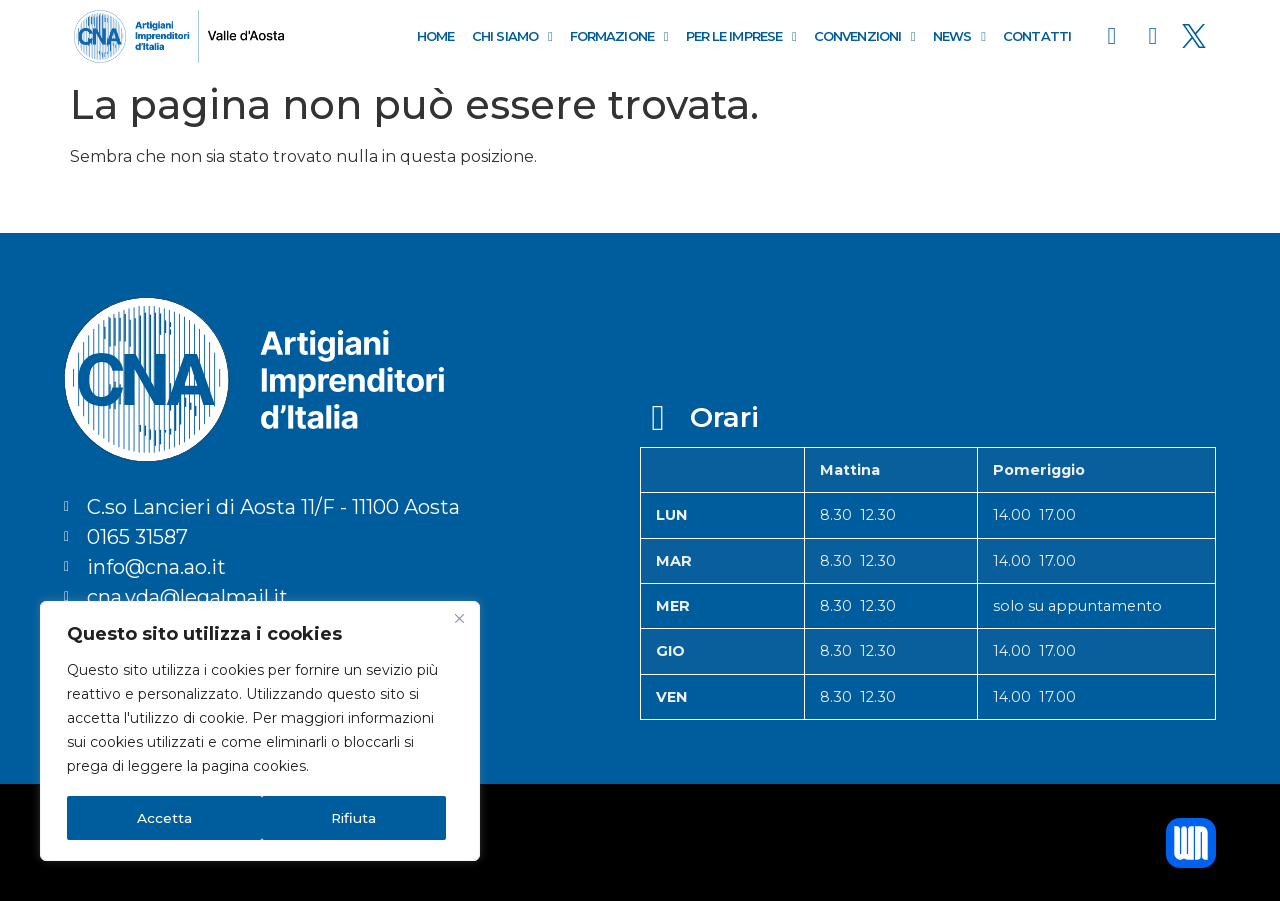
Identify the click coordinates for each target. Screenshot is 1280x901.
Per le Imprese (741, 36)
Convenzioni (864, 36)
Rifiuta (159, 818)
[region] (260, 732)
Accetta (356, 818)
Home (435, 36)
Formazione (619, 36)
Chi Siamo (512, 36)
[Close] (459, 620)
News (959, 36)
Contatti (1037, 36)
